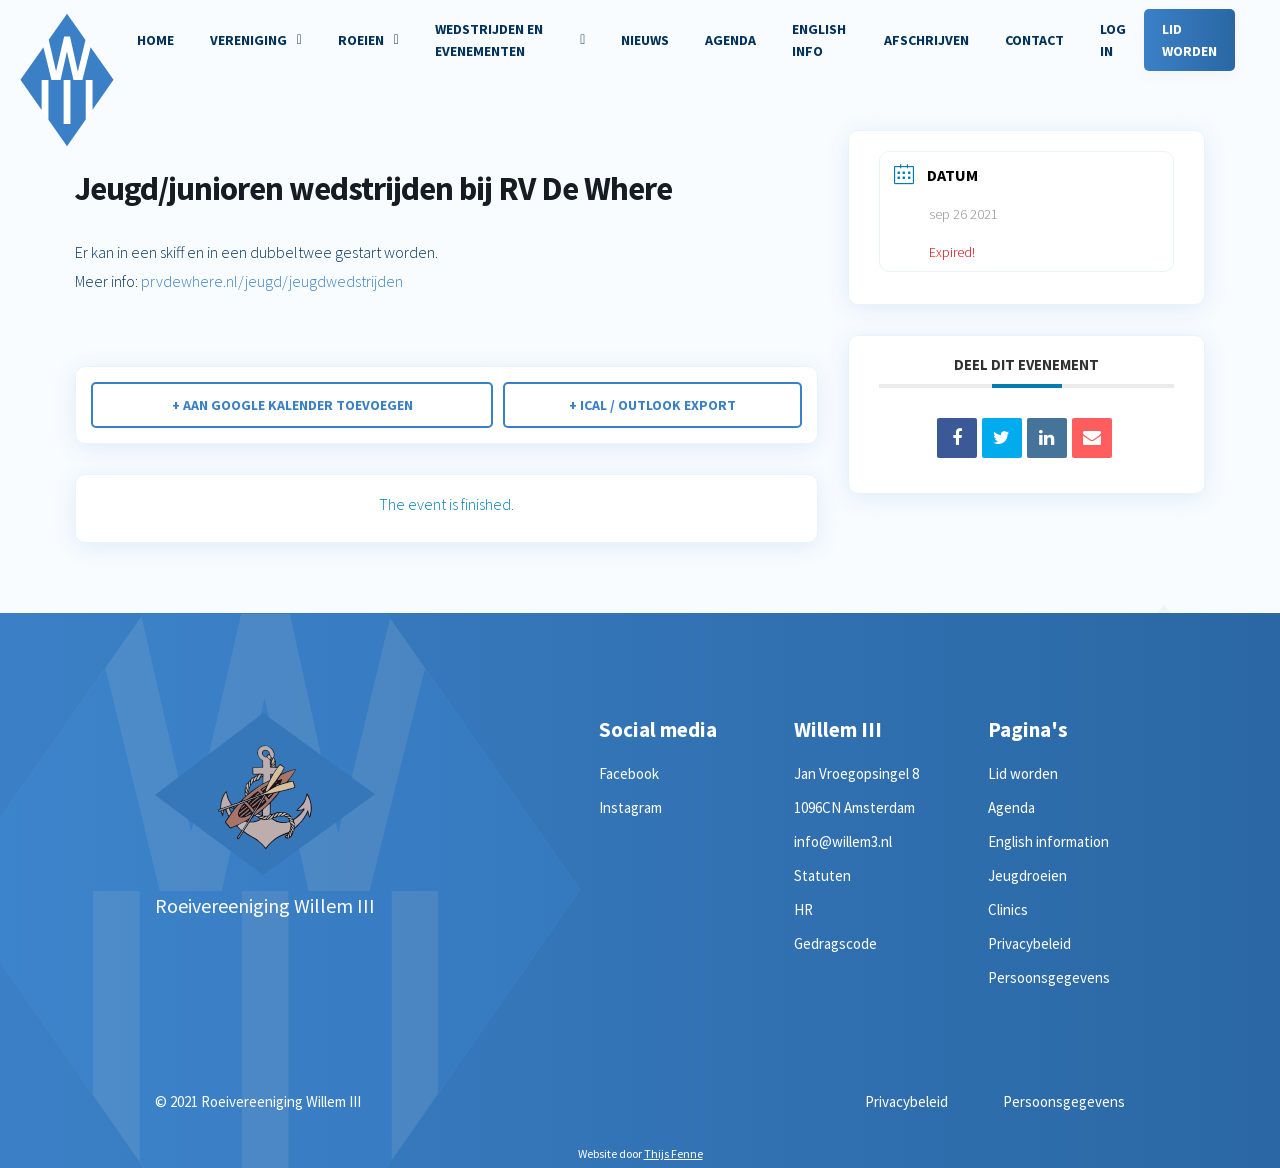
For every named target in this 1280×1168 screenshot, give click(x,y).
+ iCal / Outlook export (652, 405)
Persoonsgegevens (1049, 977)
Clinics (1008, 909)
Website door (640, 1153)
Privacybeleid (1029, 943)
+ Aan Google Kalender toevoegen (292, 405)
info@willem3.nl (843, 841)
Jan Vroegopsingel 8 (856, 773)
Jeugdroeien (1027, 875)
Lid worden (1023, 773)
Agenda (1011, 807)
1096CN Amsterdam (854, 807)
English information (1048, 841)
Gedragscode (835, 943)
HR (803, 909)
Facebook (629, 773)
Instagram (630, 807)
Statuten (822, 875)
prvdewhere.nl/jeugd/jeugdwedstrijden (272, 281)
